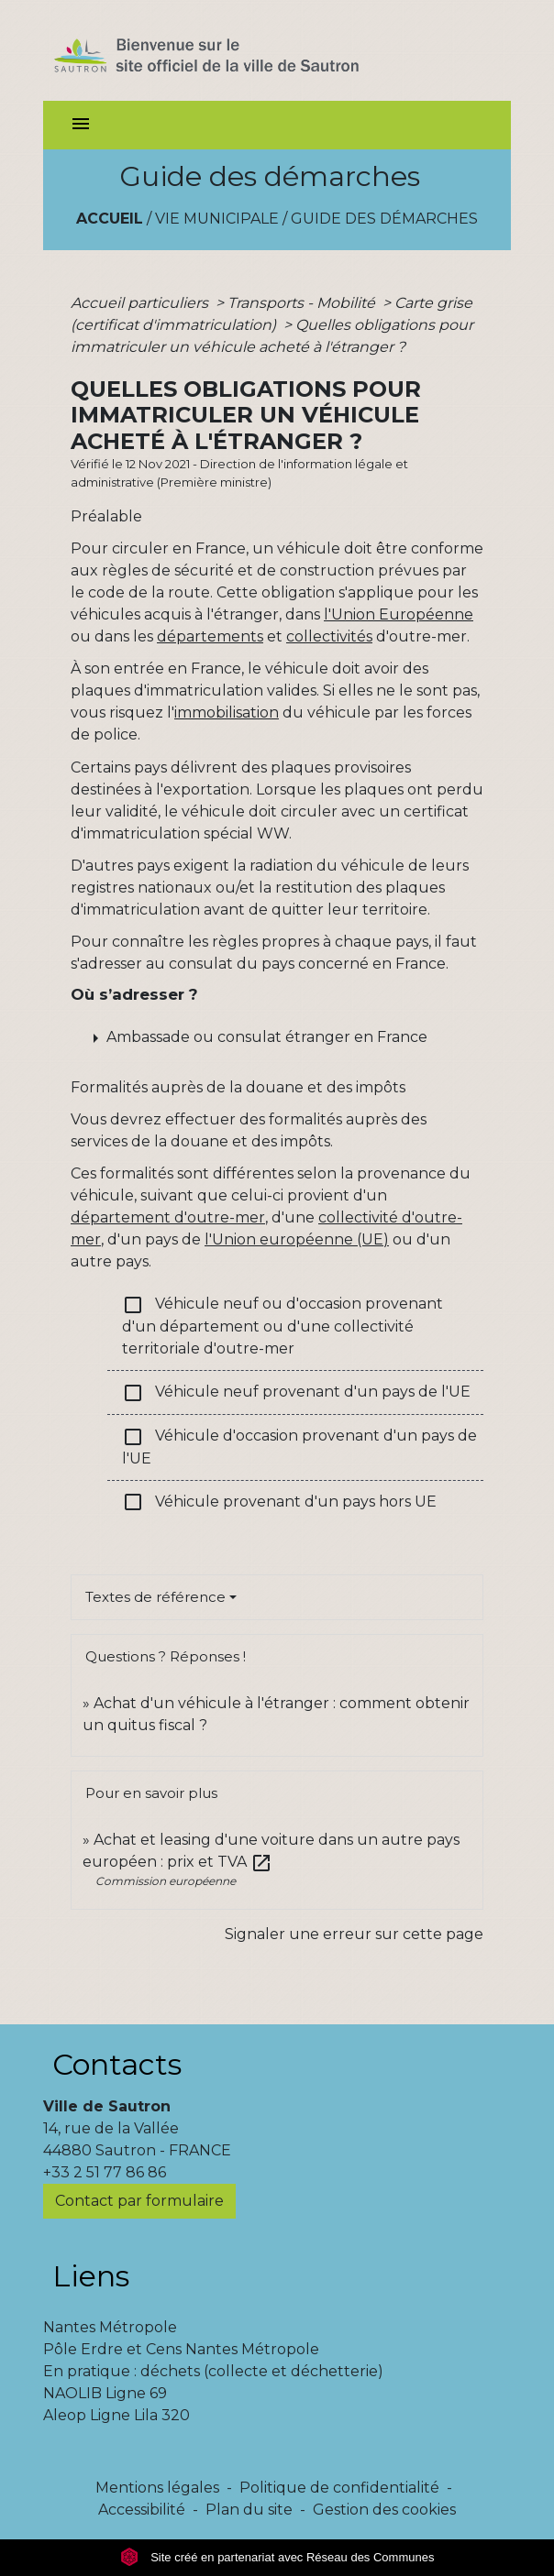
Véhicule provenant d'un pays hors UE (279, 1502)
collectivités (329, 636)
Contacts (117, 2064)
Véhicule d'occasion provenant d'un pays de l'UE (299, 1446)
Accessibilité (141, 2509)
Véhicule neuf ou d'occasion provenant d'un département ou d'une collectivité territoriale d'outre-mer (282, 1325)
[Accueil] (239, 50)
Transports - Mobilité (303, 303)
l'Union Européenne (398, 614)
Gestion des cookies (384, 2509)
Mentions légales (157, 2487)
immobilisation (226, 712)
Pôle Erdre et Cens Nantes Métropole (181, 2349)
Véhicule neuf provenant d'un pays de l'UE (296, 1393)
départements (210, 636)
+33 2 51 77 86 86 (104, 2172)
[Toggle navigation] (81, 125)
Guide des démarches (384, 218)
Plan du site (249, 2509)
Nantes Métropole (110, 2327)
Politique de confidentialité (339, 2487)
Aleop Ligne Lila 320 (116, 2415)
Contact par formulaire (139, 2200)
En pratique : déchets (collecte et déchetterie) (213, 2371)
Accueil (109, 218)
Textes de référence (155, 1597)
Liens (90, 2276)
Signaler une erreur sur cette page (354, 1934)
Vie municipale (217, 218)
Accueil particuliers (141, 303)
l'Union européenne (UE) (297, 1239)
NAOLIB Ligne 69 (105, 2393)
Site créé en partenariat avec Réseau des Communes (277, 2557)
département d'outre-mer (168, 1217)
